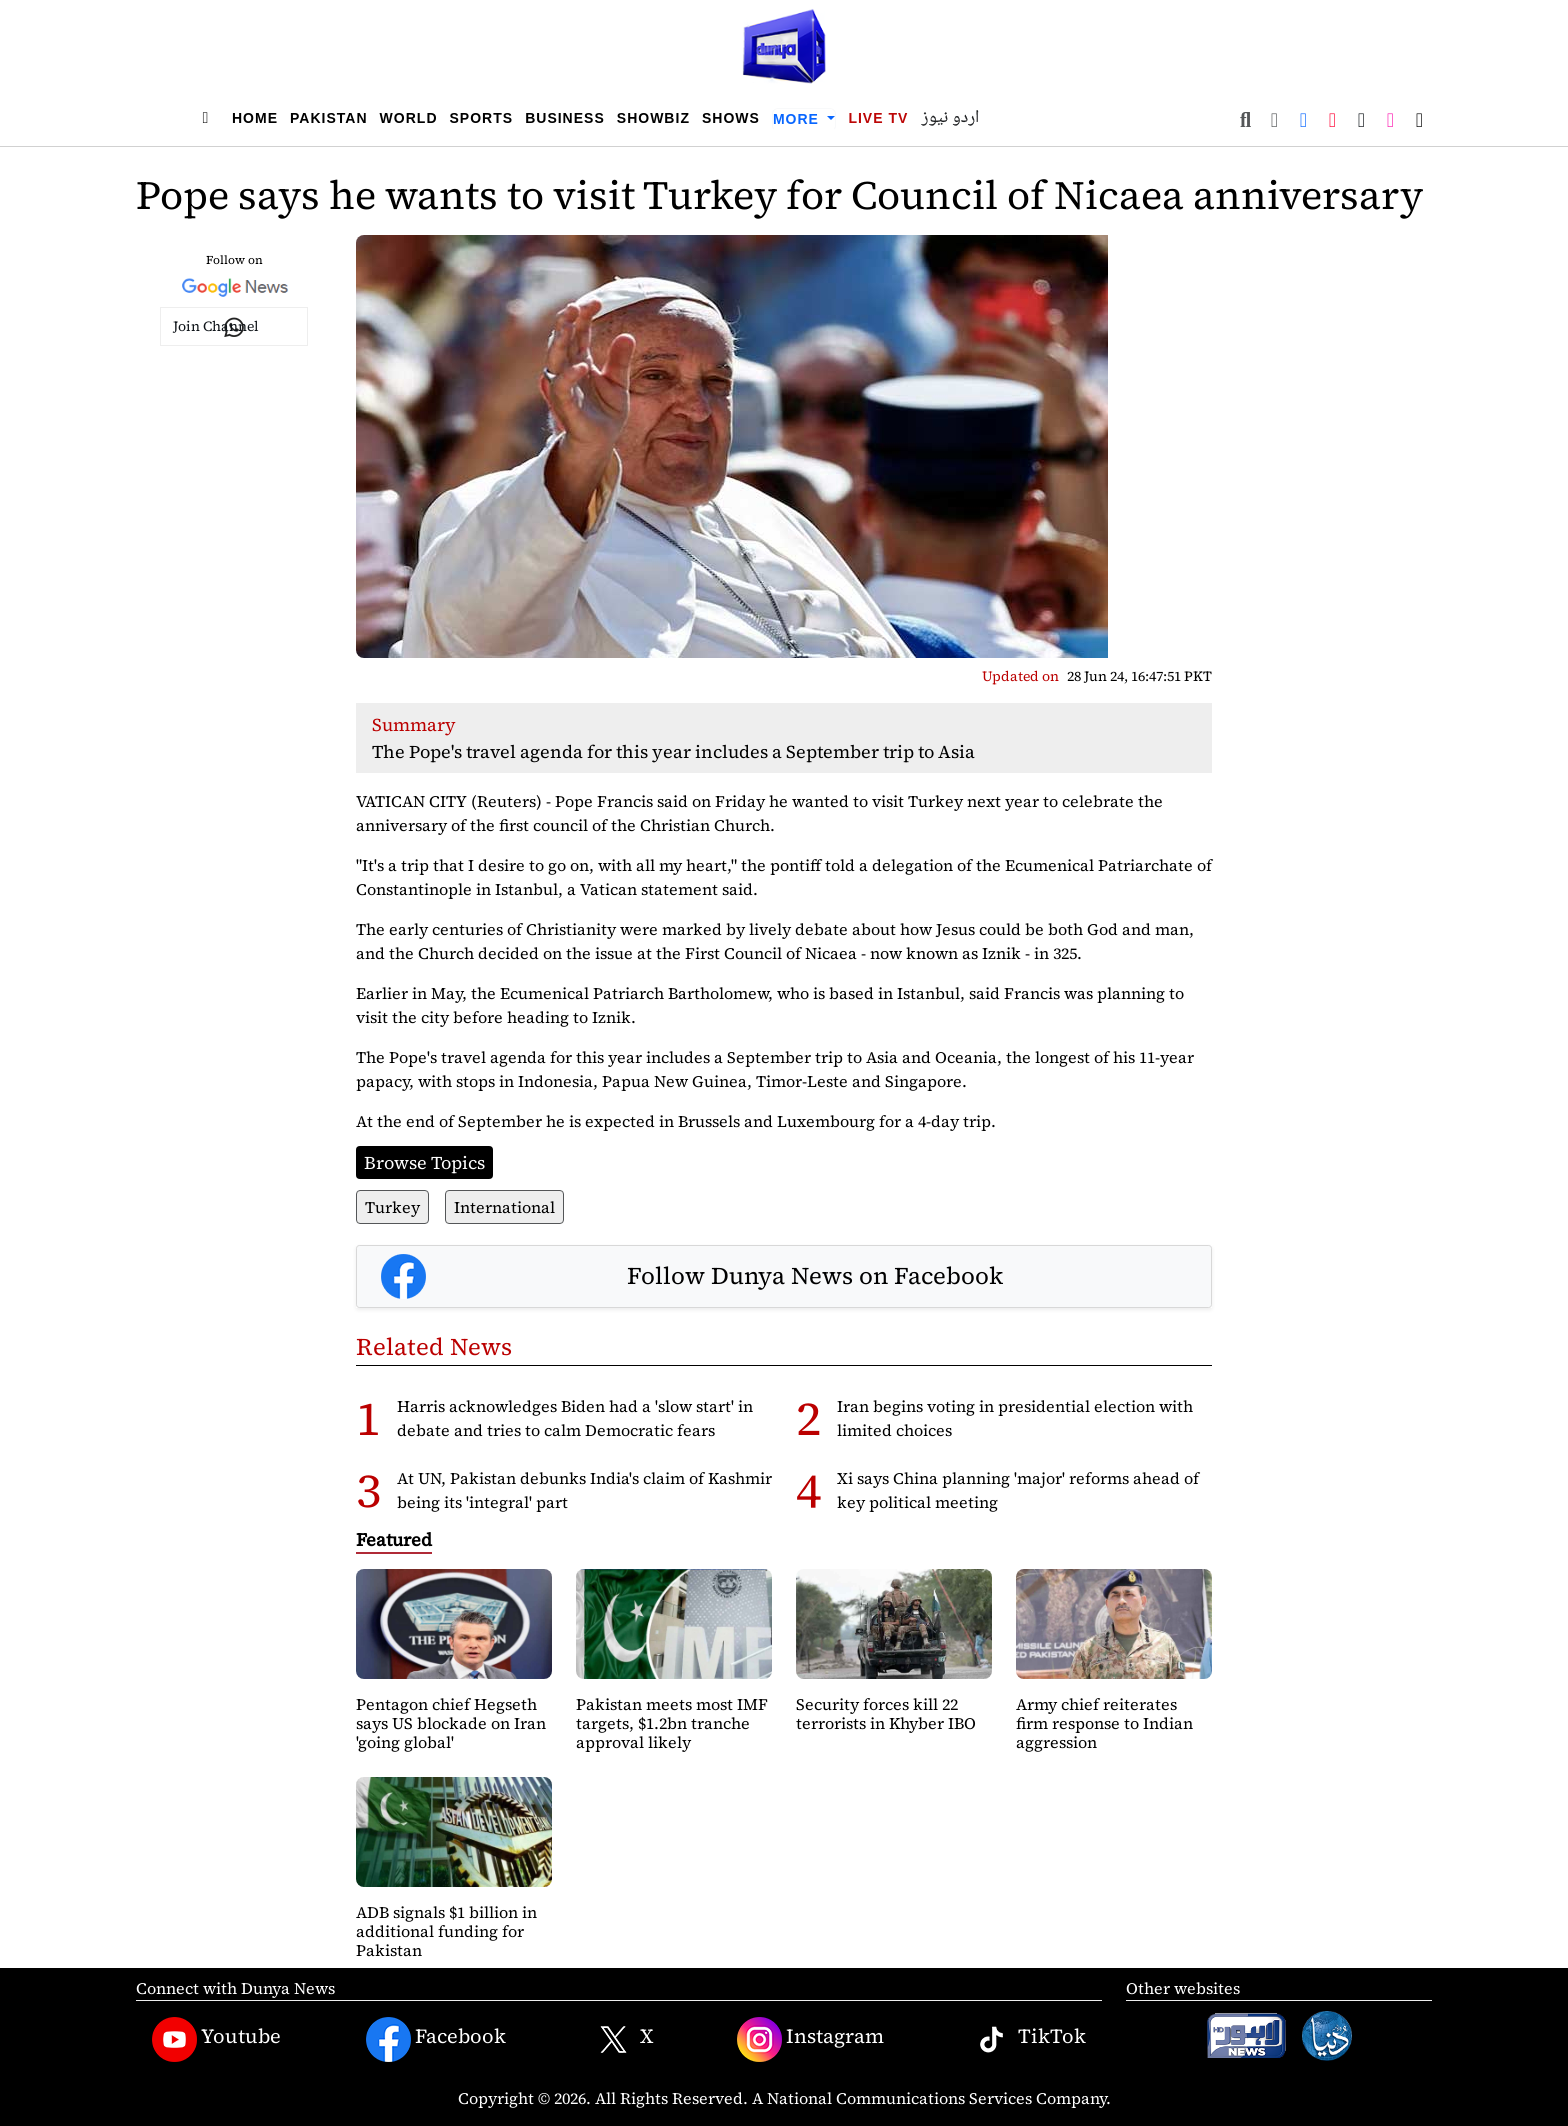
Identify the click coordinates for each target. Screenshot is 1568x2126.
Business (565, 118)
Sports (482, 118)
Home (255, 118)
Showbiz (653, 118)
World (409, 118)
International (504, 1207)
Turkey (392, 1207)
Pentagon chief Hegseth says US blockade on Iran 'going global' (451, 1723)
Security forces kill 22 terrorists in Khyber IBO (886, 1713)
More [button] (798, 119)
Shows (731, 118)
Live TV (878, 118)
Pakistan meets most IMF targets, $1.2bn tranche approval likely (672, 1723)
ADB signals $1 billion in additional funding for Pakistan (446, 1931)
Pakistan (329, 118)
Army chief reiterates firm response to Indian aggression (1104, 1723)
